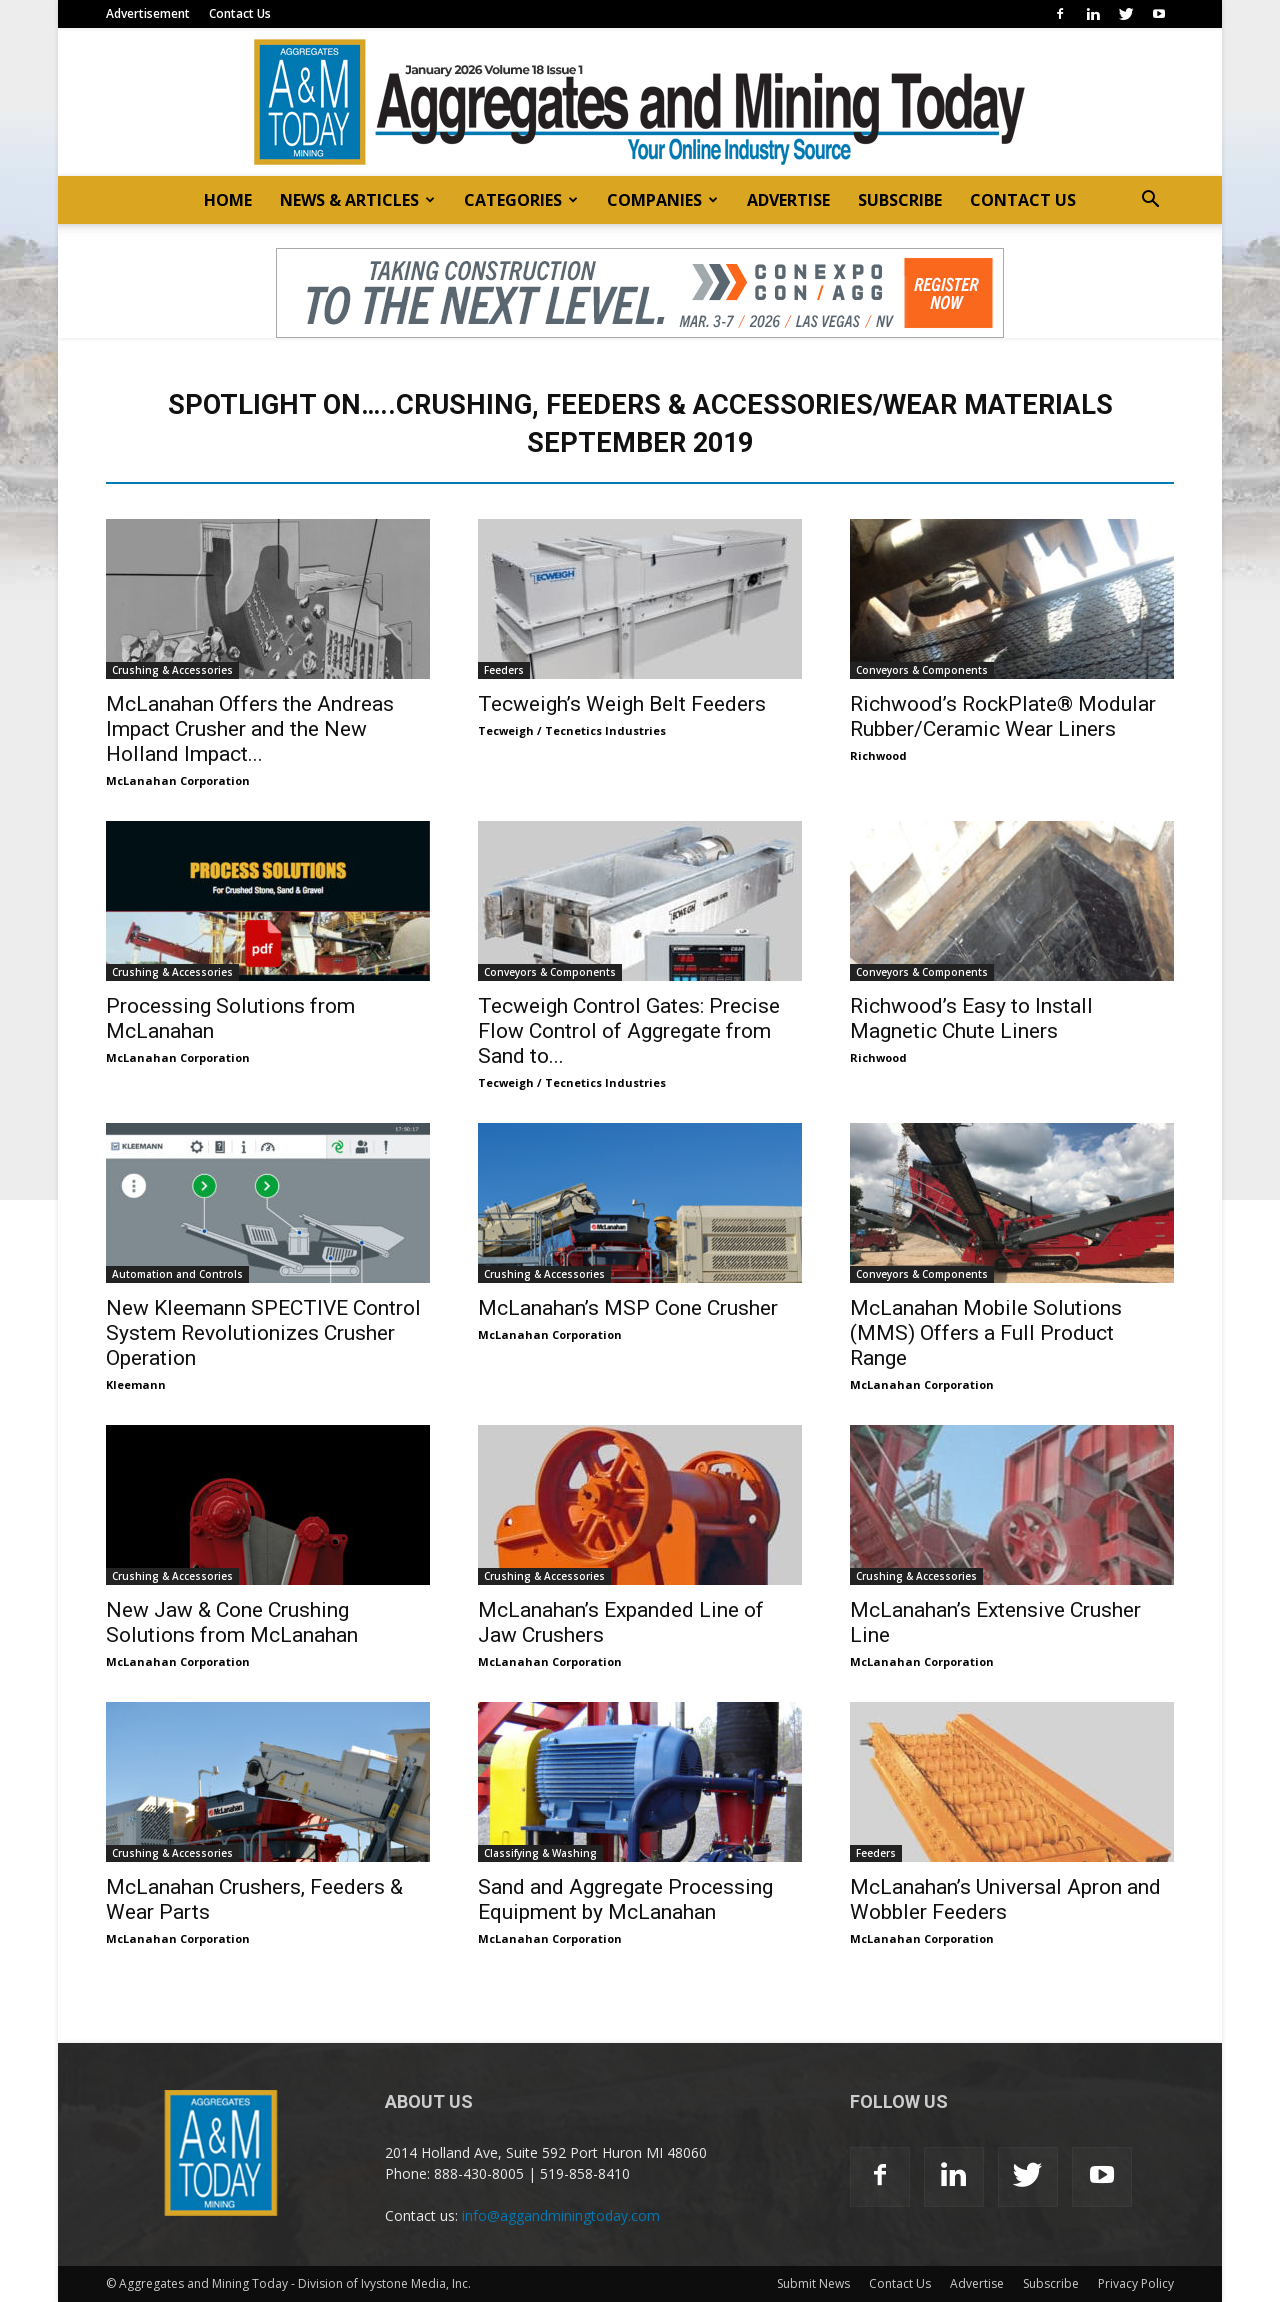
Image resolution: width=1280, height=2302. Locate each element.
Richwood (878, 755)
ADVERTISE (788, 200)
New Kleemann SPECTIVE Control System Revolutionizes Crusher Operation (263, 1333)
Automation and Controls (177, 1274)
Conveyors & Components (922, 670)
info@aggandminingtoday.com (561, 2215)
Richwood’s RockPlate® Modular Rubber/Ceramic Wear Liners (1003, 716)
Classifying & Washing (540, 1853)
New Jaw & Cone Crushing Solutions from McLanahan (232, 1622)
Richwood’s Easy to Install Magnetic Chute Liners (971, 1018)
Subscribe (1051, 2283)
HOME (228, 200)
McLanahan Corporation (178, 780)
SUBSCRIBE (900, 200)
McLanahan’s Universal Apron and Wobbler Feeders (1005, 1899)
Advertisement (148, 13)
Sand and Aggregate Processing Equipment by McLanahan (625, 1899)
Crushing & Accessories (172, 670)
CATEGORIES (521, 200)
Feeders (504, 670)
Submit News (813, 2283)
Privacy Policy (1136, 2283)
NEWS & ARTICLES (357, 200)
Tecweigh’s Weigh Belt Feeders (622, 704)
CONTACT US (1023, 200)
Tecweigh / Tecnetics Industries (572, 730)
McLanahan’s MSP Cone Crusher (628, 1308)
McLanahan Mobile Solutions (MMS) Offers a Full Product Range (986, 1333)
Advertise (977, 2283)
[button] (1150, 201)
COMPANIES (662, 200)
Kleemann (136, 1384)
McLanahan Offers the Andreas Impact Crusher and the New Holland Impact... (250, 729)
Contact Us (240, 13)
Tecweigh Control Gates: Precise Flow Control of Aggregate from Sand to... (629, 1031)
